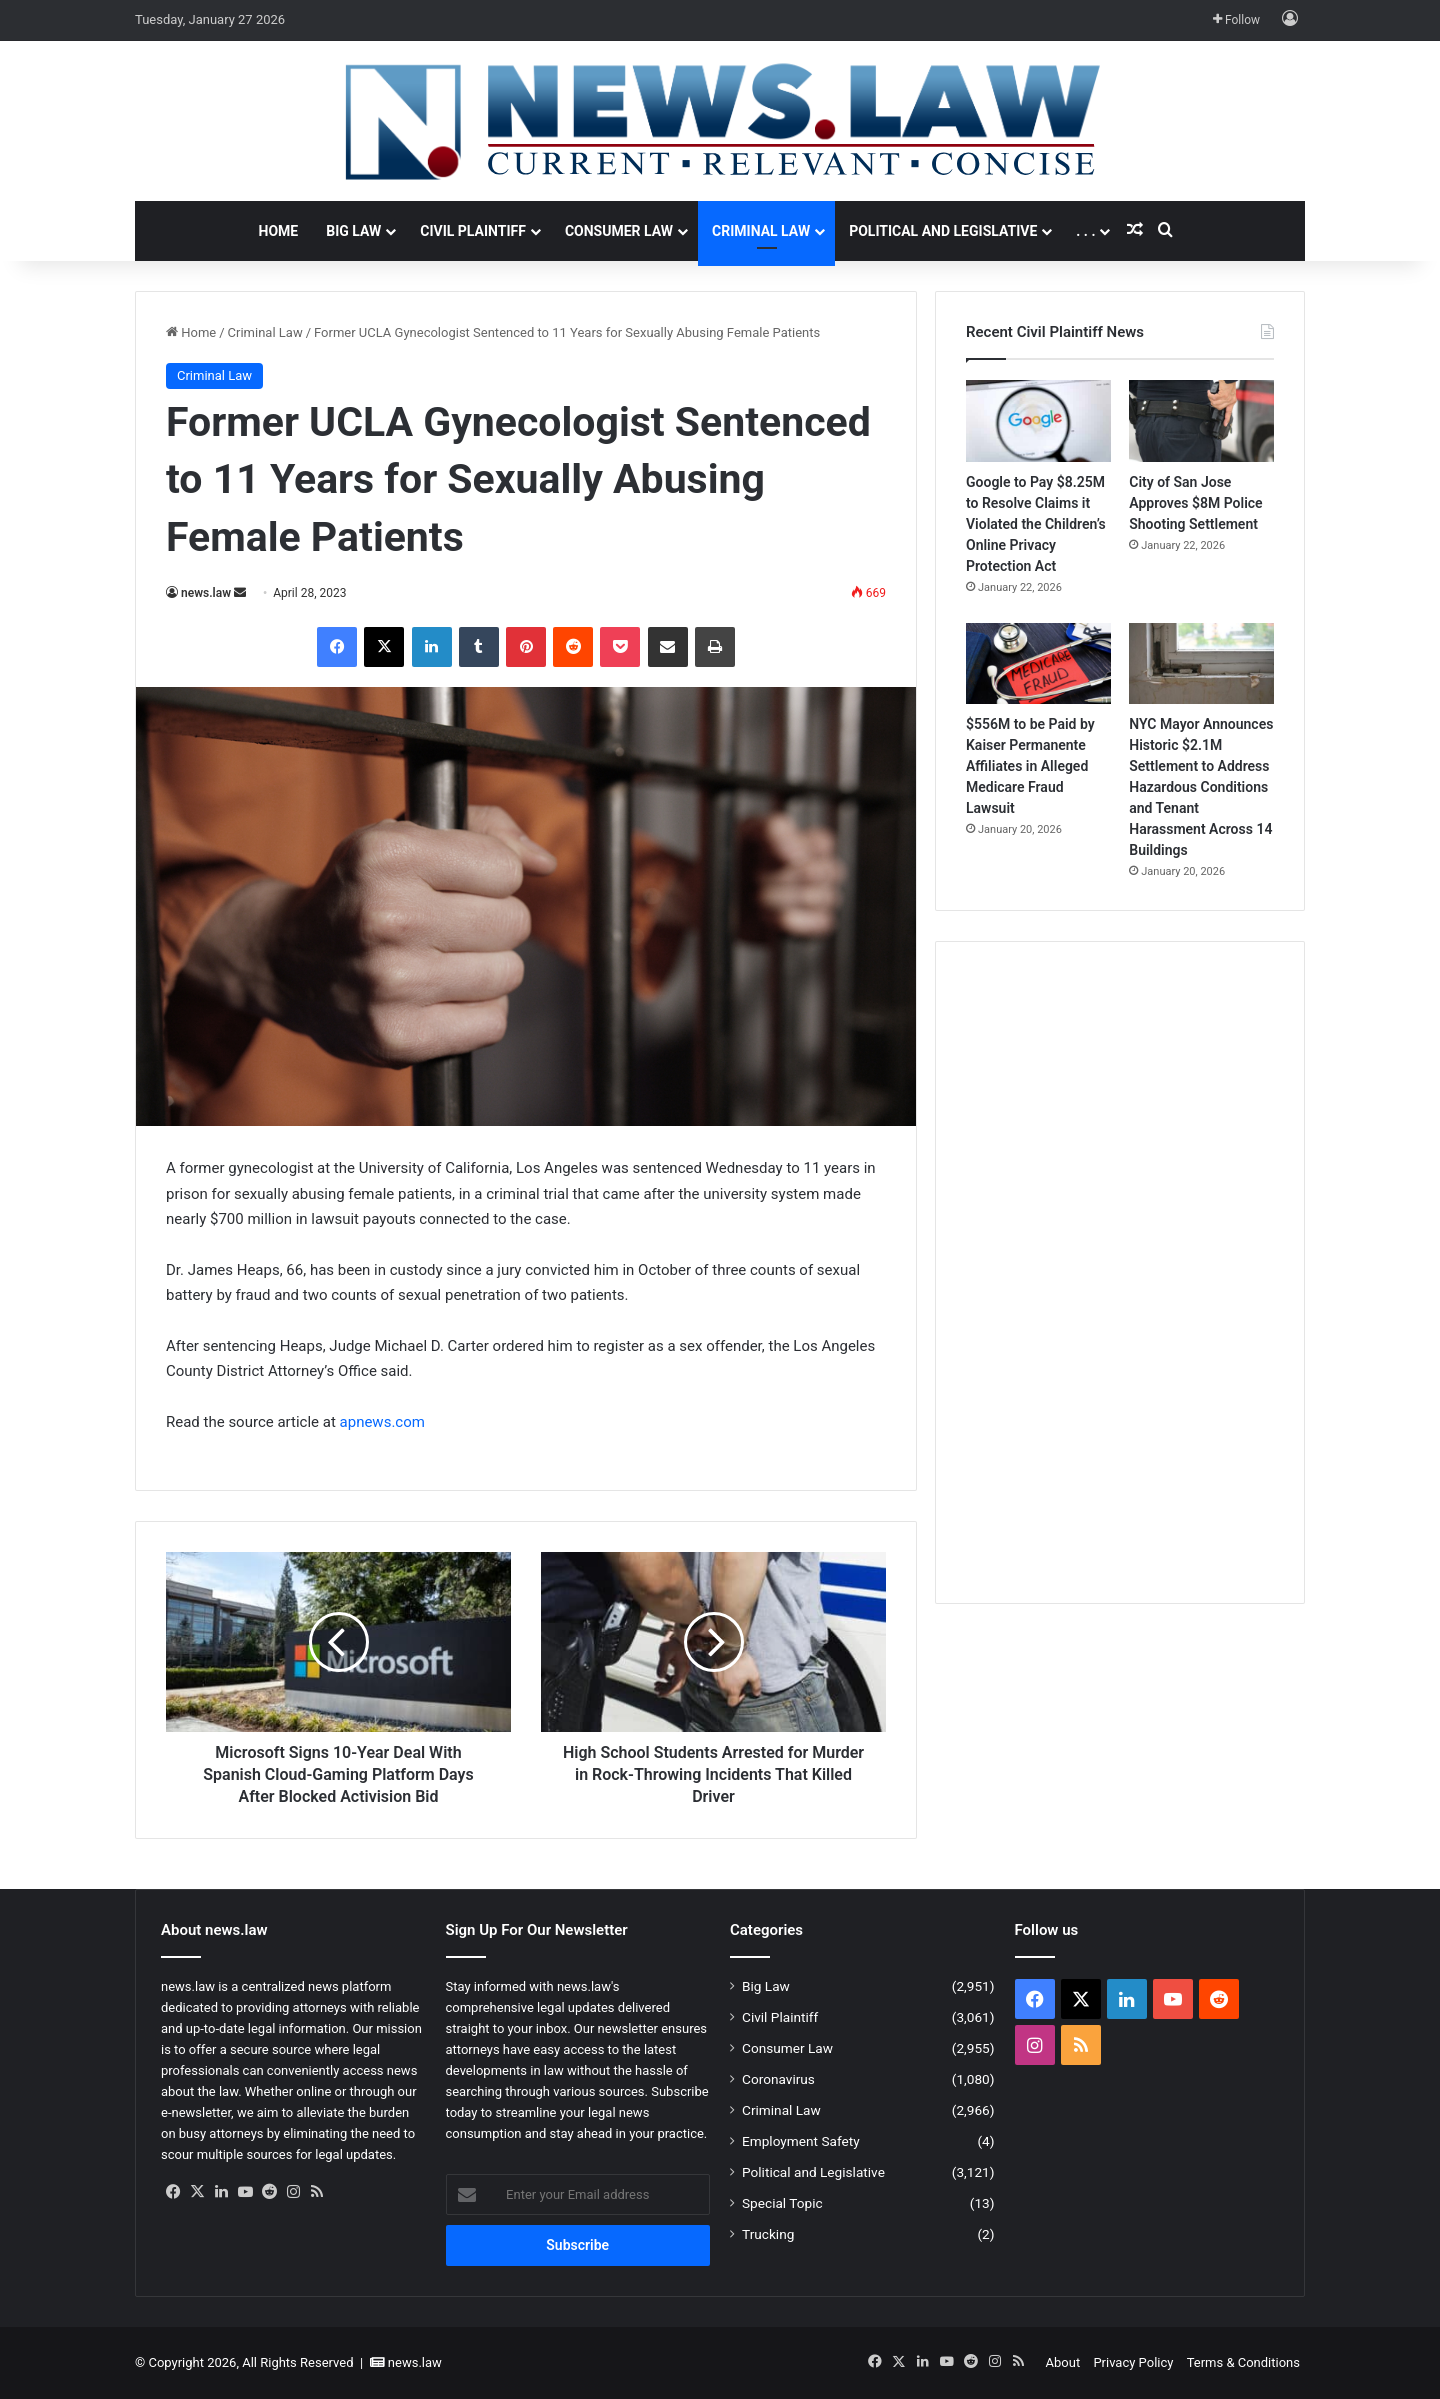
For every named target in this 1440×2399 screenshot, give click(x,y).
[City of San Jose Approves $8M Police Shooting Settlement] (1201, 421)
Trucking (768, 2234)
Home (279, 231)
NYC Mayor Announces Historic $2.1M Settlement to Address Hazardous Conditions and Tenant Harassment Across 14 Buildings (1201, 787)
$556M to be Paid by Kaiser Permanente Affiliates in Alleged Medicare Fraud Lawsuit (1030, 766)
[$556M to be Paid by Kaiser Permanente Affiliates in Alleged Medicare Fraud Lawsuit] (1038, 664)
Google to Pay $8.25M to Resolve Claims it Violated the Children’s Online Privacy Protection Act (1036, 524)
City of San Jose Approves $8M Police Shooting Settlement (1195, 503)
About (1063, 2362)
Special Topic (782, 2203)
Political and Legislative (943, 231)
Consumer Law (619, 231)
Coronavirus (778, 2079)
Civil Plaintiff (473, 231)
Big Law (353, 231)
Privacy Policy (1133, 2362)
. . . (1085, 231)
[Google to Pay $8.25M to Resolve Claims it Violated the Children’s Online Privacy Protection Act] (1038, 421)
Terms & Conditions (1243, 2362)
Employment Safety (801, 2141)
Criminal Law (761, 231)
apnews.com (382, 1422)
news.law (206, 593)
